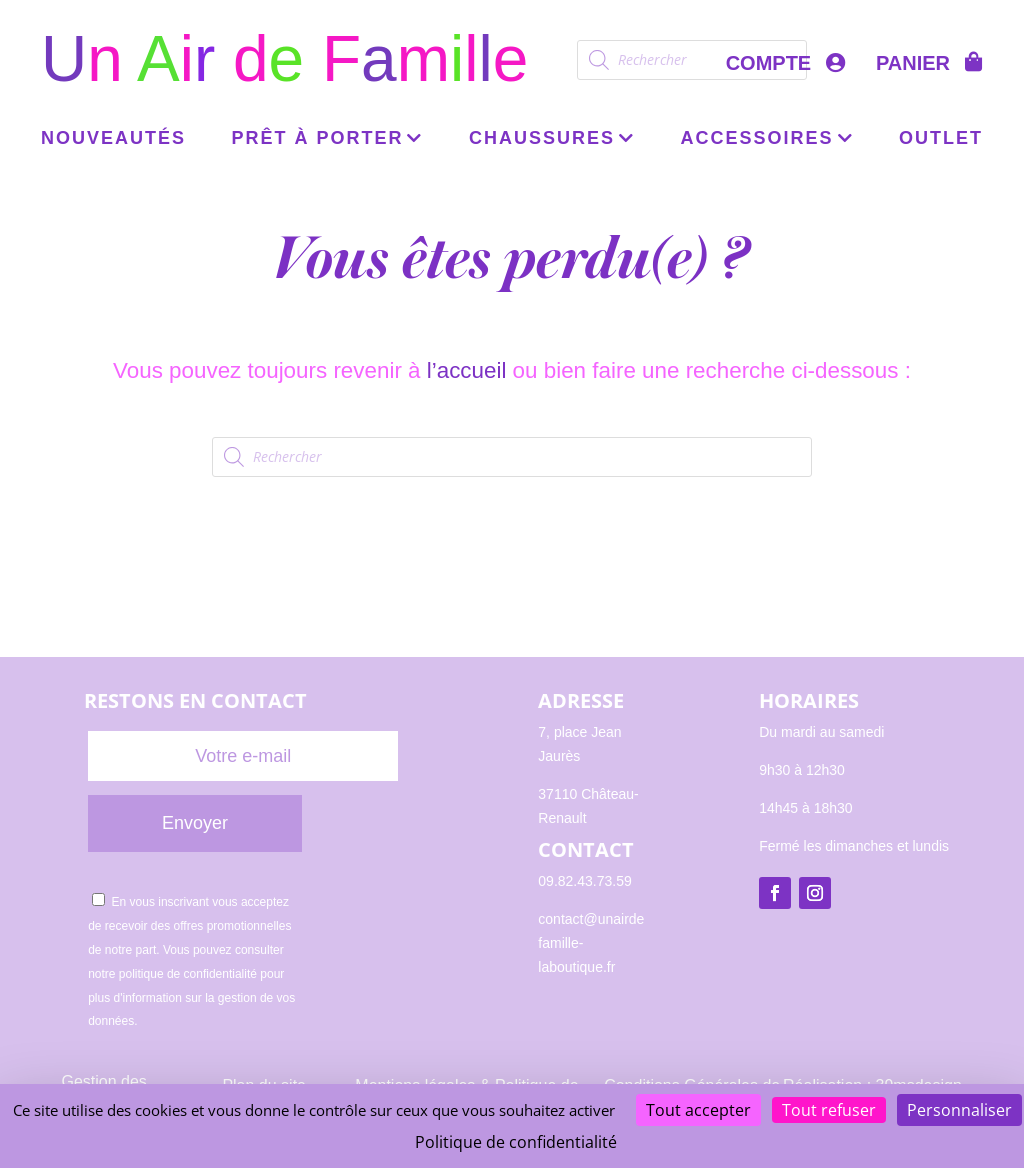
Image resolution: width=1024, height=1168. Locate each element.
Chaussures (542, 139)
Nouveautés (113, 139)
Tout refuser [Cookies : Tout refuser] (829, 1110)
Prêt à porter (317, 139)
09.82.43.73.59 (584, 881)
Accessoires (757, 139)
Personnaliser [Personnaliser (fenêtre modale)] (959, 1110)
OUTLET (941, 139)
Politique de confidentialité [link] (516, 1142)
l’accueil (467, 370)
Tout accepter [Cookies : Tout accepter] (698, 1110)
